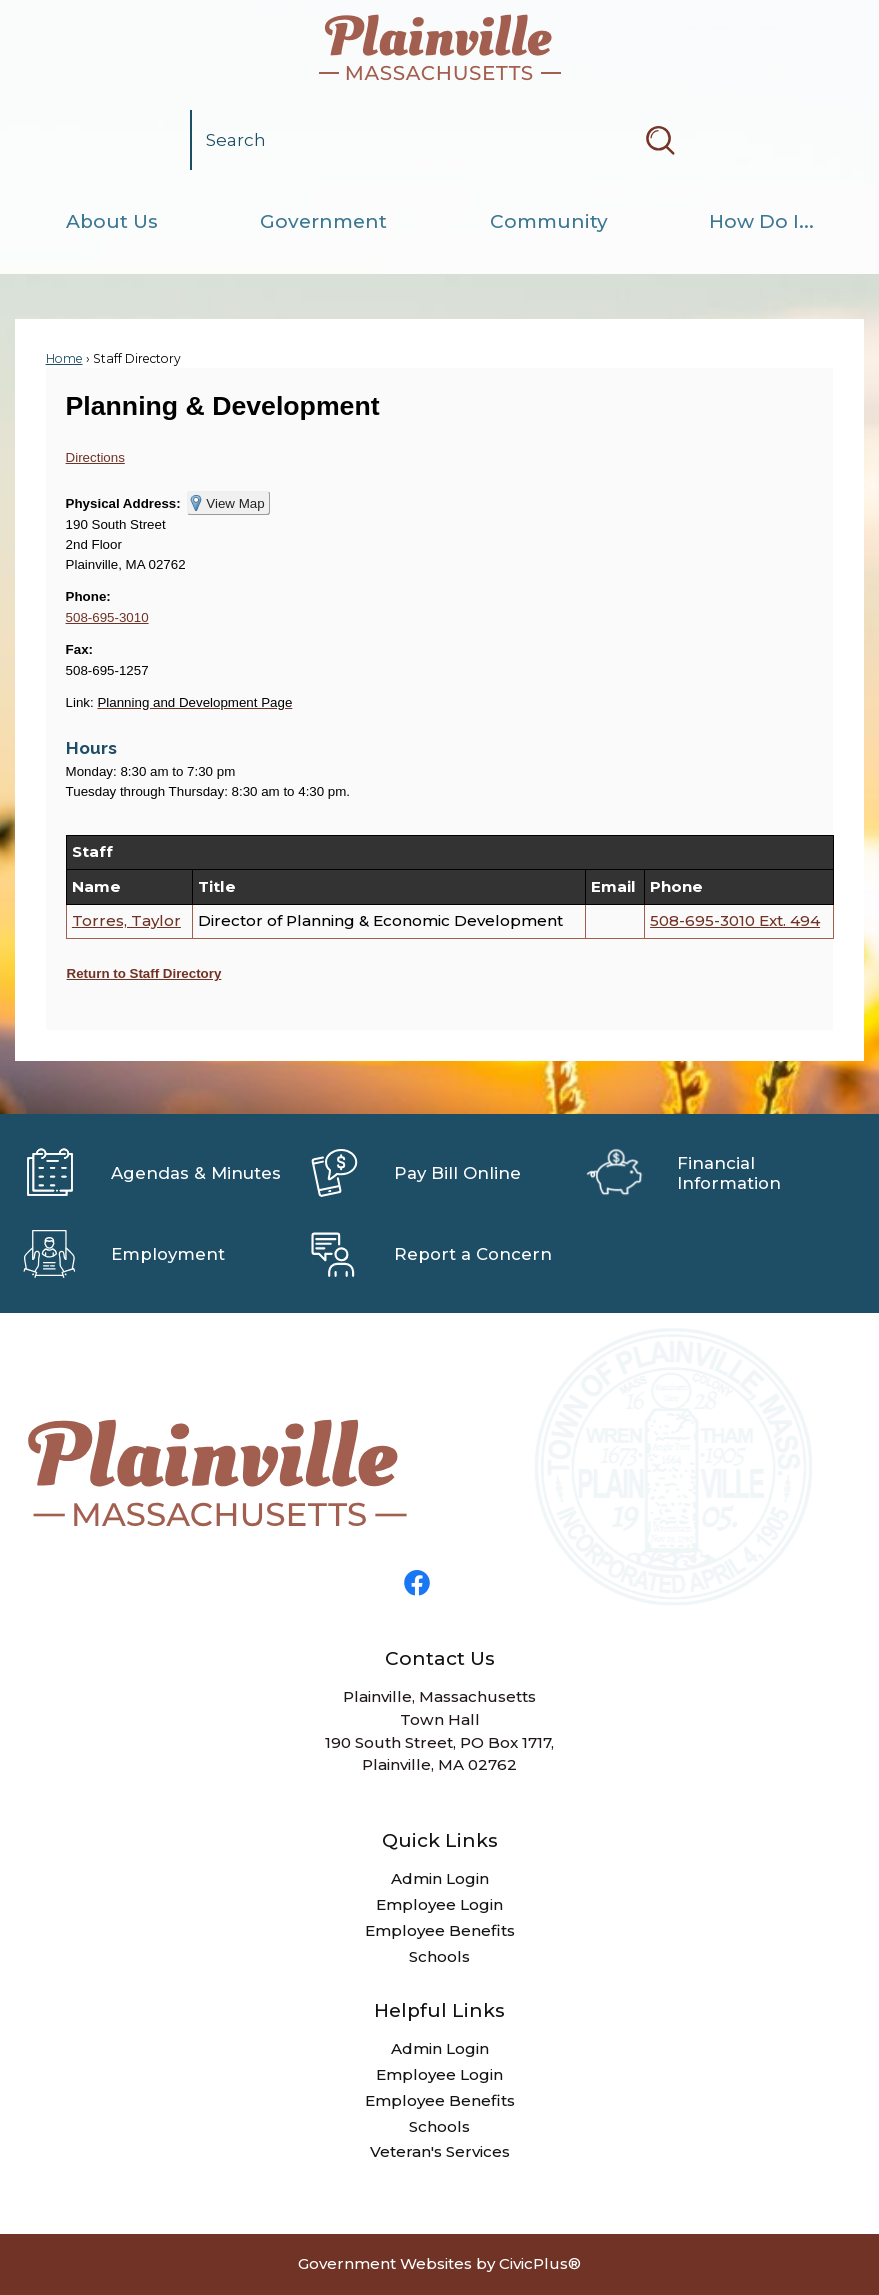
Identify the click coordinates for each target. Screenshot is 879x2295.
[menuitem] (111, 222)
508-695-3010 (107, 617)
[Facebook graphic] (417, 1583)
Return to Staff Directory (144, 973)
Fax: (79, 649)
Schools (439, 1956)
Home (64, 358)
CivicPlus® (540, 2263)
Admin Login (440, 1878)
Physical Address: (123, 503)
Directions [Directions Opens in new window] (95, 457)
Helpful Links (439, 2010)
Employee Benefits (440, 1930)
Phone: (88, 596)
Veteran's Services (440, 2151)
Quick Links (440, 1840)
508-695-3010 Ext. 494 (735, 920)
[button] (660, 140)
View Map (235, 503)
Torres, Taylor (126, 920)
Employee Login (439, 1904)
